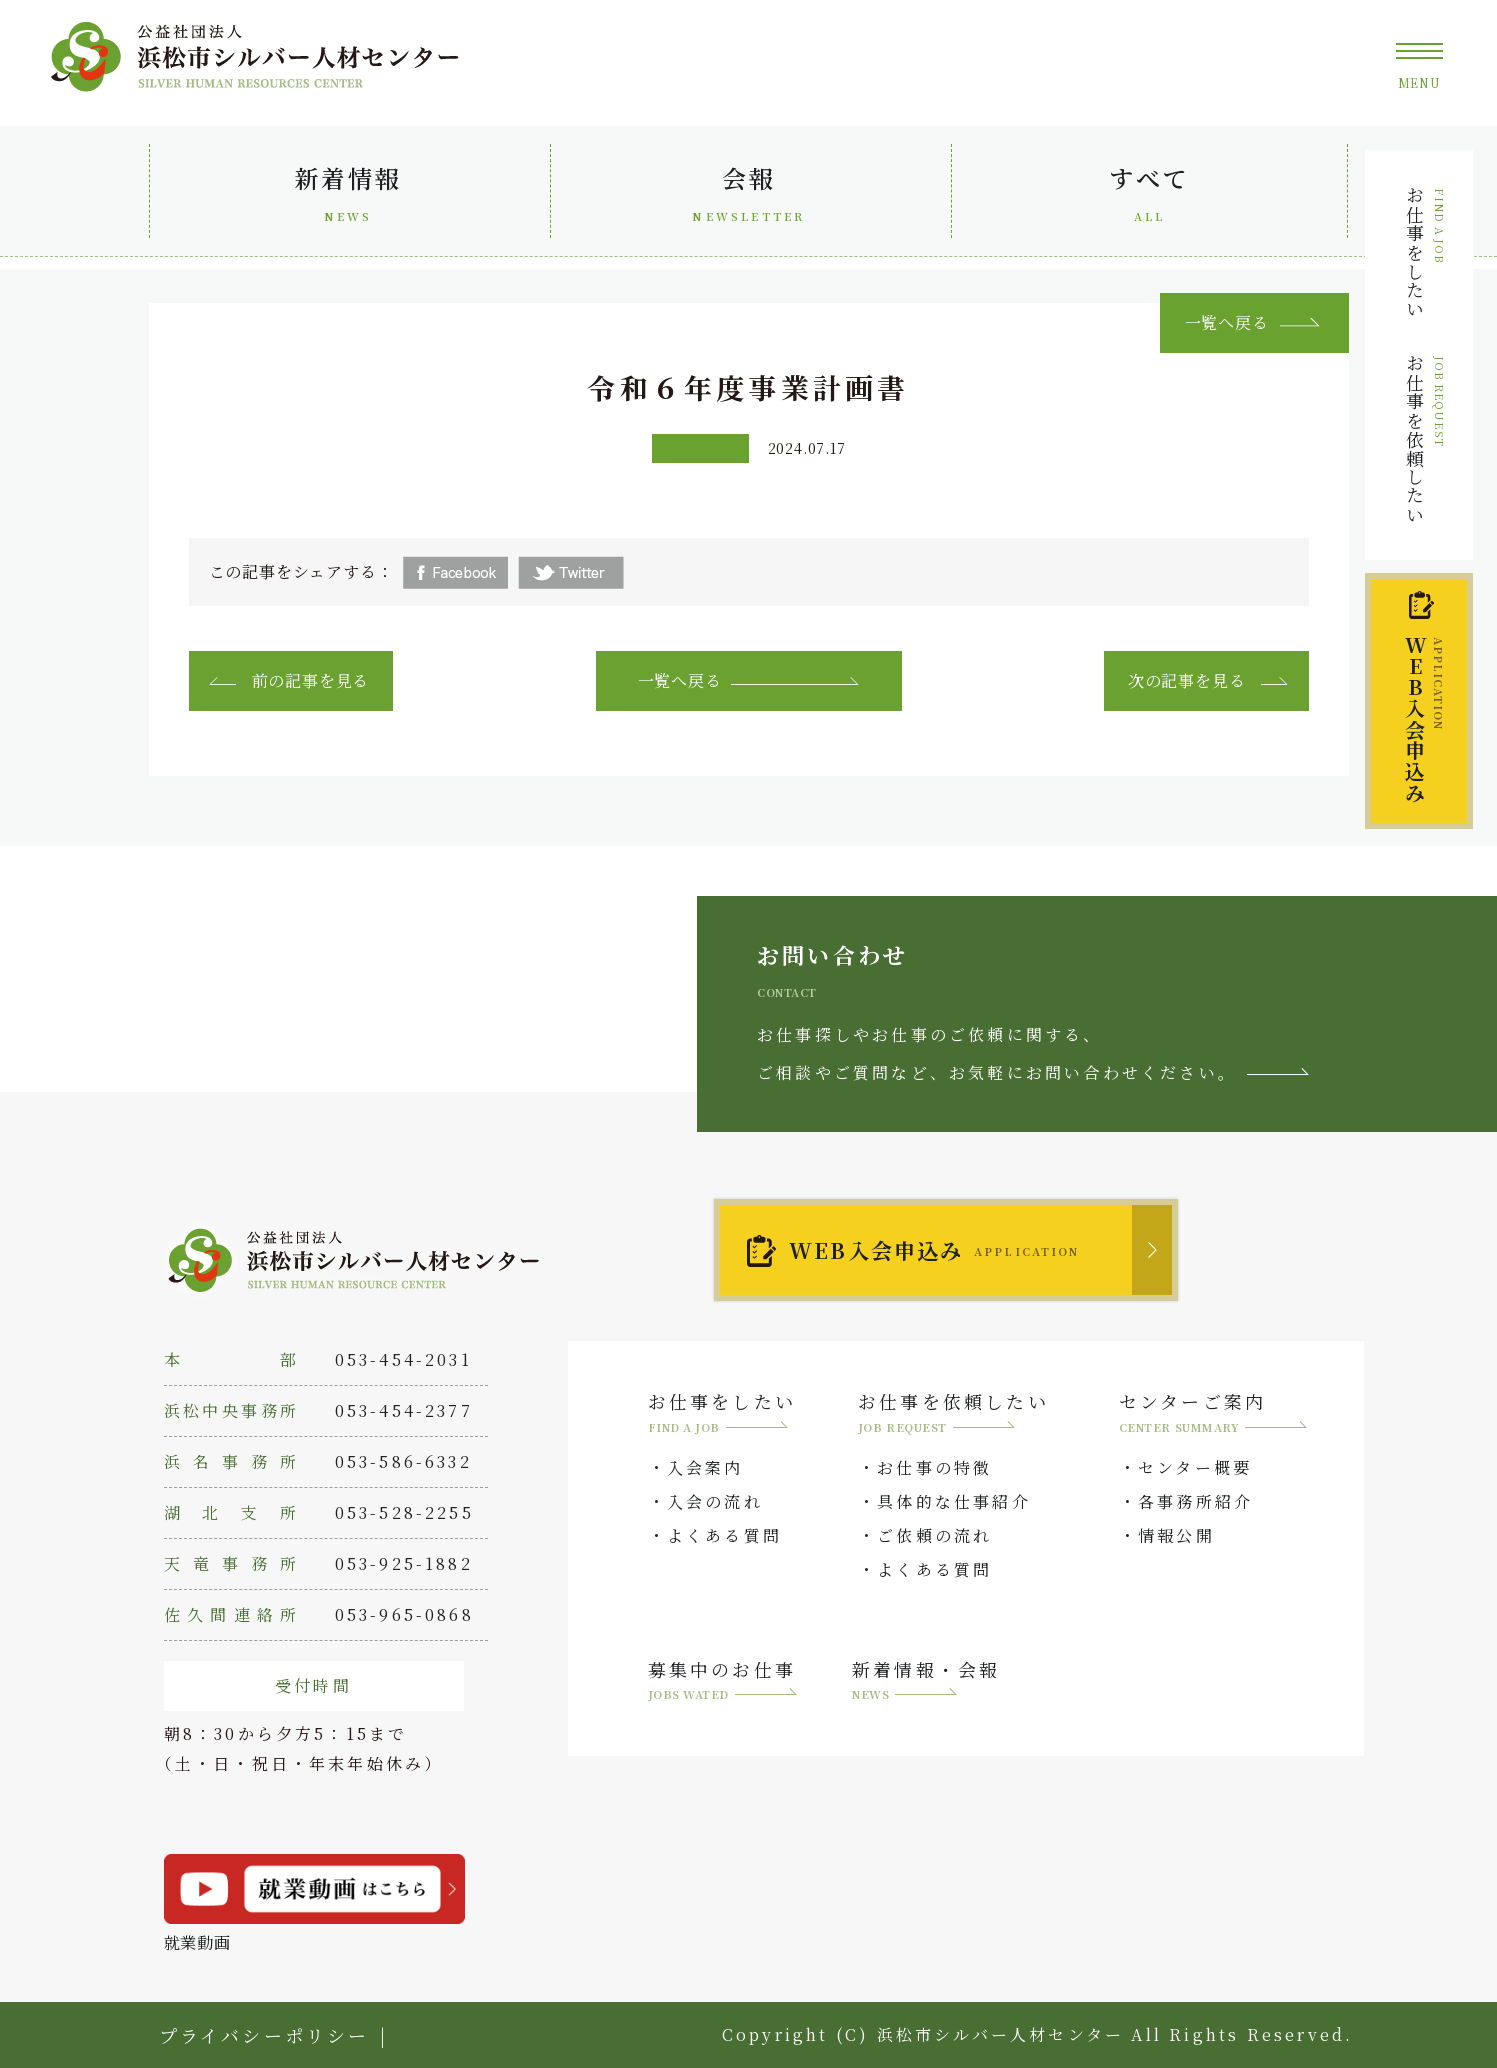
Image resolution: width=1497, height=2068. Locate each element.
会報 (749, 197)
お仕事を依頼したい (1425, 439)
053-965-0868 (404, 1614)
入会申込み (1423, 719)
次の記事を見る (1187, 680)
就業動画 (314, 1904)
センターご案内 (1213, 1414)
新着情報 (348, 197)
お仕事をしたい (1425, 252)
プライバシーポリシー (264, 2035)
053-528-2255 (404, 1512)
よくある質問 (724, 1535)
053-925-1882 (404, 1563)
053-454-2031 (403, 1359)
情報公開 (1176, 1535)
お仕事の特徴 (934, 1467)
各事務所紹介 (1195, 1501)
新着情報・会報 (926, 1682)
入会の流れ (715, 1501)
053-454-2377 (404, 1410)
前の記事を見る (311, 680)
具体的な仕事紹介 (954, 1501)
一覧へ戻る (680, 680)
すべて (1150, 197)
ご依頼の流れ (934, 1535)
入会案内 (705, 1467)
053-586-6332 (403, 1461)
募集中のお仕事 (723, 1682)
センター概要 (1195, 1467)
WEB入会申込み (934, 1250)
